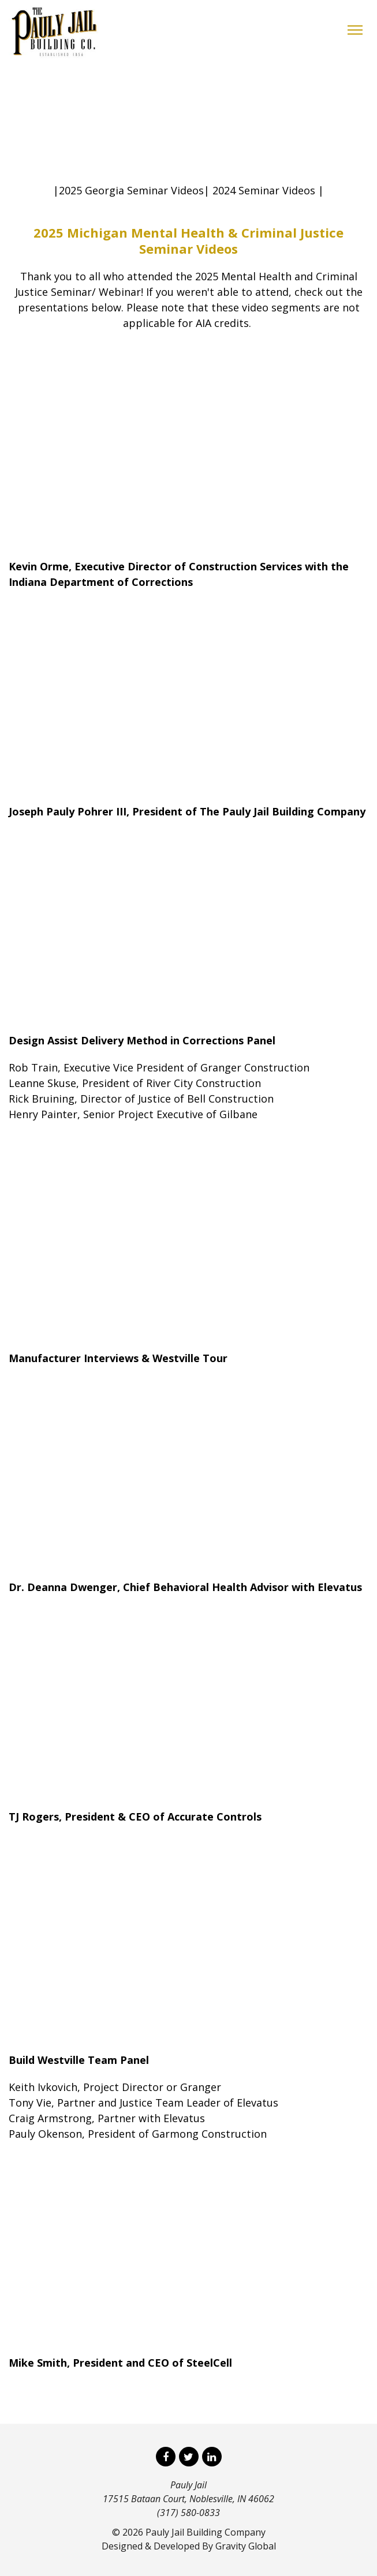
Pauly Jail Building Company (205, 2532)
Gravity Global (245, 2546)
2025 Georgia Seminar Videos (131, 190)
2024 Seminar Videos (263, 190)
